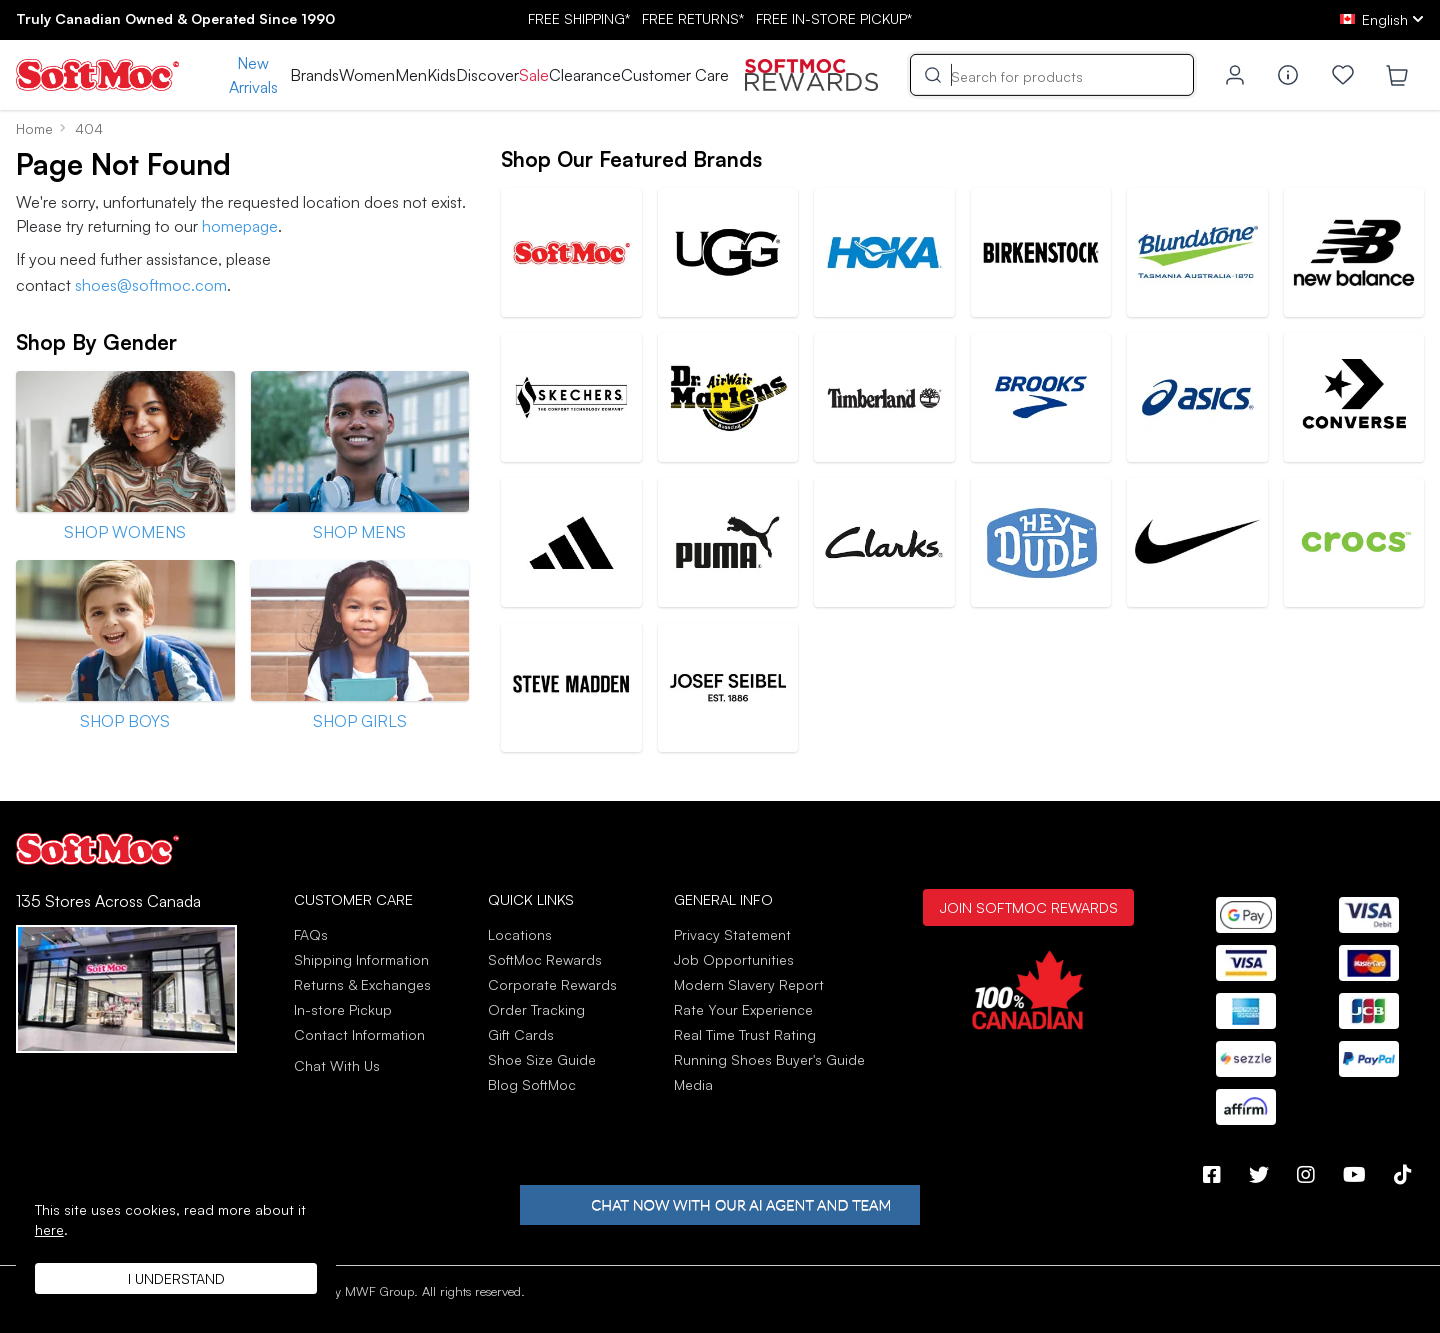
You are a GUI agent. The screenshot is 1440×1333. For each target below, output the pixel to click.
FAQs (311, 934)
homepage (240, 226)
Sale (534, 75)
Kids (441, 75)
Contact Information (359, 1034)
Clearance (585, 75)
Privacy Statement (732, 934)
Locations (520, 934)
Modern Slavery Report (749, 984)
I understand (176, 1278)
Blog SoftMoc (532, 1084)
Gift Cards (521, 1034)
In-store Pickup (343, 1009)
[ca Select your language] (1382, 19)
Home (34, 128)
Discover (487, 75)
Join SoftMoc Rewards (1028, 907)
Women (367, 75)
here (49, 1229)
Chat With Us (337, 1066)
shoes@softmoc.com (151, 285)
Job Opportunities (734, 959)
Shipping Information (361, 959)
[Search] (1052, 75)
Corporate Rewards (552, 984)
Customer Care (675, 75)
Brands (314, 75)
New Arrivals (253, 75)
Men (411, 75)
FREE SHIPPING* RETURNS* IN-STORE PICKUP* (720, 18)
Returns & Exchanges (362, 984)
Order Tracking (536, 1009)
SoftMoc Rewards (545, 959)
